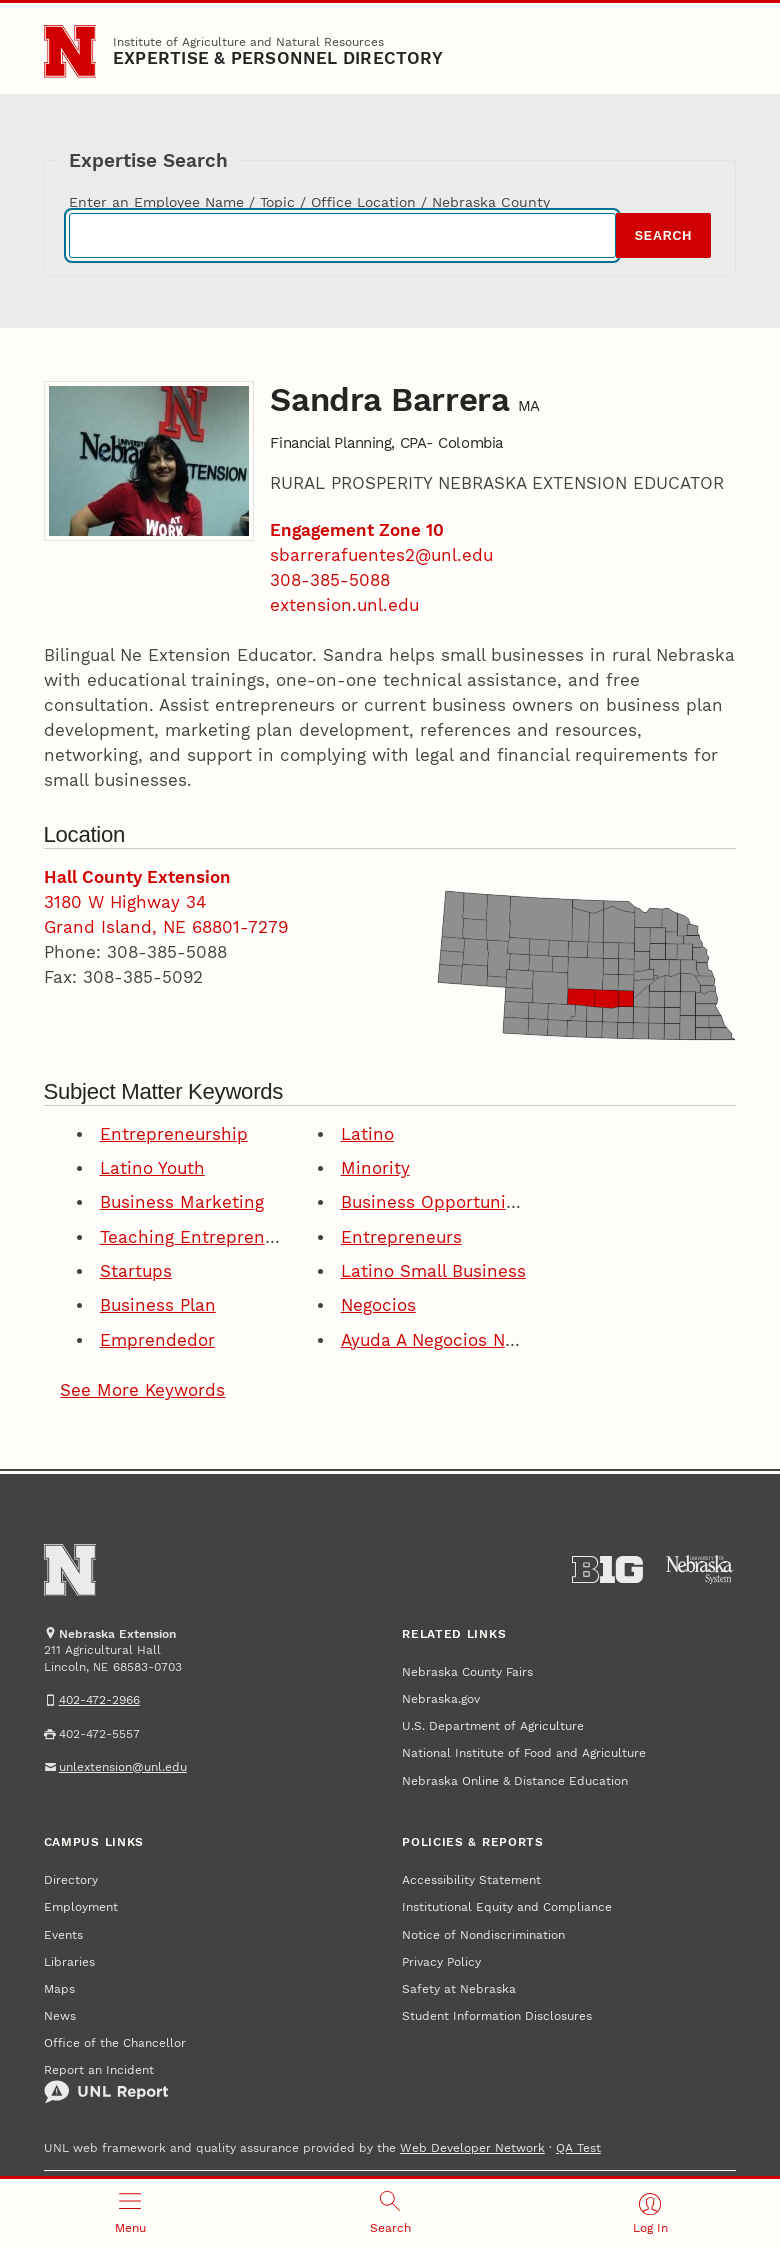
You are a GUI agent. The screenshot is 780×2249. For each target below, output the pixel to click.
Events (63, 1934)
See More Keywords (142, 1390)
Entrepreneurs (401, 1237)
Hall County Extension (137, 877)
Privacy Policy (441, 1961)
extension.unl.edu (344, 605)
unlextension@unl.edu (123, 1766)
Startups (136, 1271)
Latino (367, 1134)
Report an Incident (106, 2083)
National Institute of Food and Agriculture (524, 1752)
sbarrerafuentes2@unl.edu (381, 555)
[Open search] (390, 2214)
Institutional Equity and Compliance (507, 1906)
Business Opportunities (439, 1202)
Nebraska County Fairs (467, 1671)
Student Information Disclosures (497, 2015)
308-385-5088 (330, 580)
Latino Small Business (433, 1271)
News (60, 2015)
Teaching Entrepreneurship (214, 1237)
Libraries (69, 1961)
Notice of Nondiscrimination (483, 1934)
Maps (59, 1988)
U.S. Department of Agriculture (493, 1725)
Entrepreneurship (174, 1134)
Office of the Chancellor (115, 2042)
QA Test (578, 2147)
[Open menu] (130, 2214)
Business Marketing (182, 1202)
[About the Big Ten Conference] (607, 1570)
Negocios (378, 1305)
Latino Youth (152, 1168)
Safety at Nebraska (459, 1988)
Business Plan (158, 1305)
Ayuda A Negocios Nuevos (447, 1340)
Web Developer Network (472, 2147)
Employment (81, 1906)
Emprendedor (157, 1340)
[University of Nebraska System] (700, 1570)
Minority (375, 1168)
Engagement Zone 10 (357, 530)
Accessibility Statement (471, 1879)
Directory (71, 1879)
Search (663, 236)
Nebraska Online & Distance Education (515, 1780)
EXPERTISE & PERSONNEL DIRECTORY (278, 58)
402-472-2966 (99, 1699)
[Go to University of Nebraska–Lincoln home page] (70, 51)
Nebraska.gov (441, 1698)
